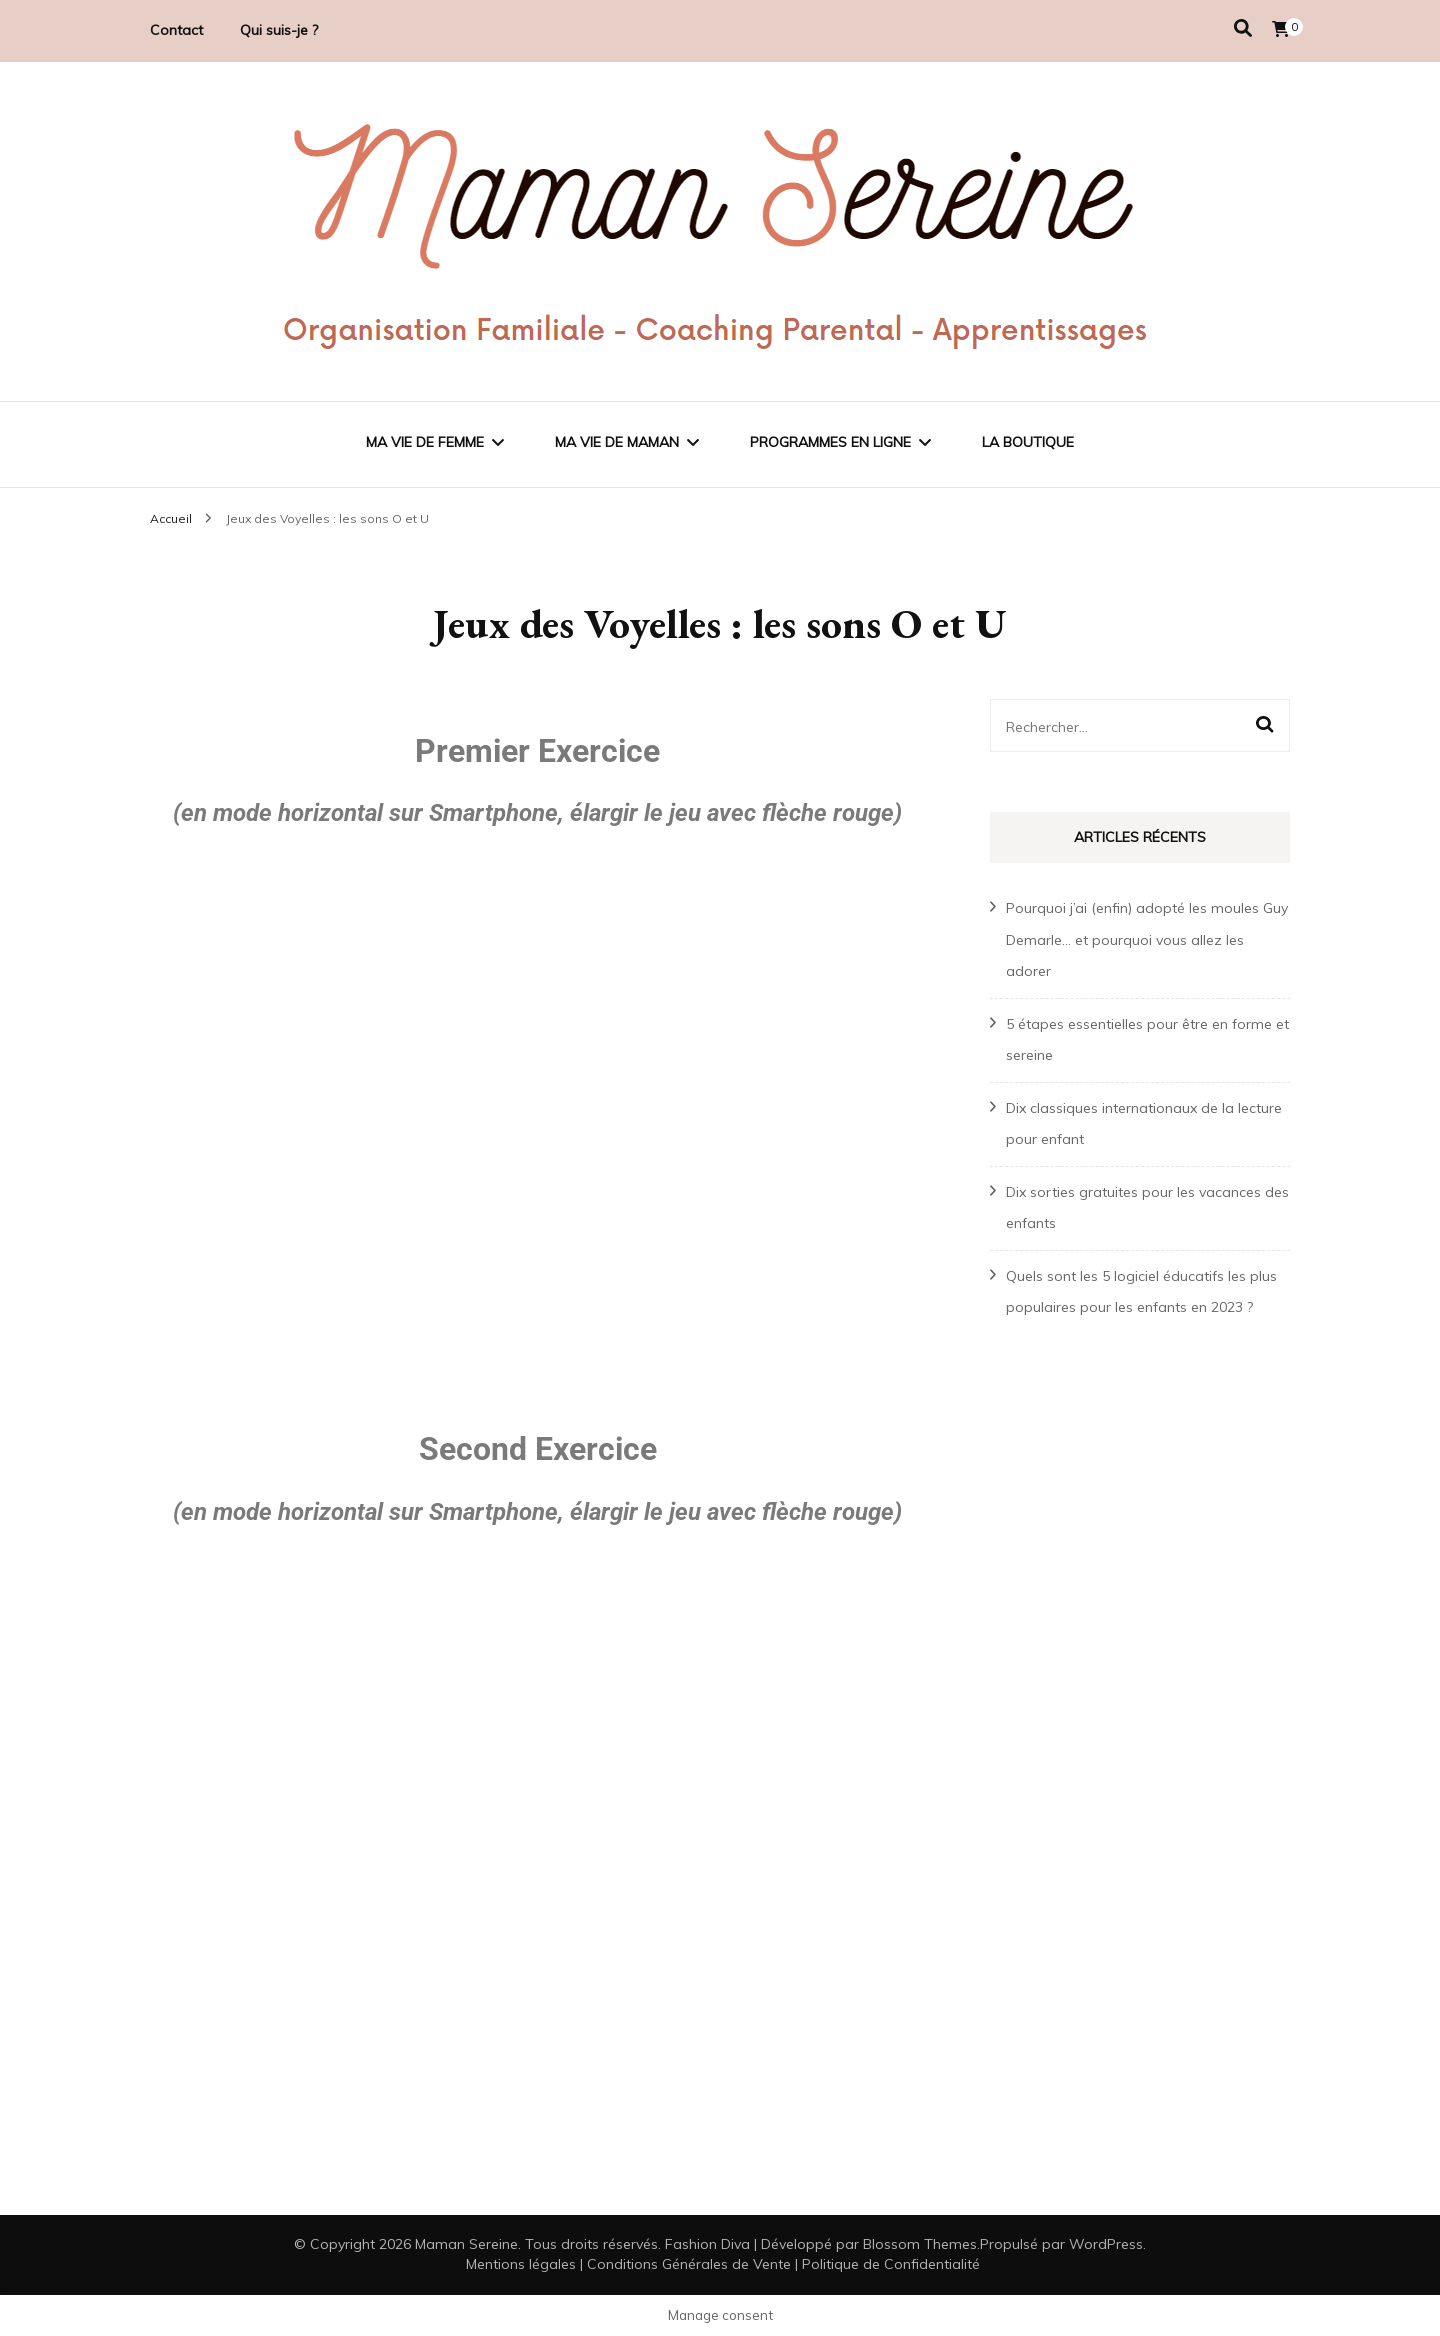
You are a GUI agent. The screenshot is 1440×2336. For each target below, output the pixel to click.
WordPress (1106, 2244)
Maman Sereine (466, 2244)
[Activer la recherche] (1243, 28)
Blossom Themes (920, 2244)
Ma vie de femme (425, 442)
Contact (176, 30)
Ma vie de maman (617, 442)
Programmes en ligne (830, 442)
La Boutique (1028, 442)
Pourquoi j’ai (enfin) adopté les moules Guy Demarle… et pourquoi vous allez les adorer (1147, 939)
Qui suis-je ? (279, 30)
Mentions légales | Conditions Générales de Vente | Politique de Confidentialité (723, 2264)
